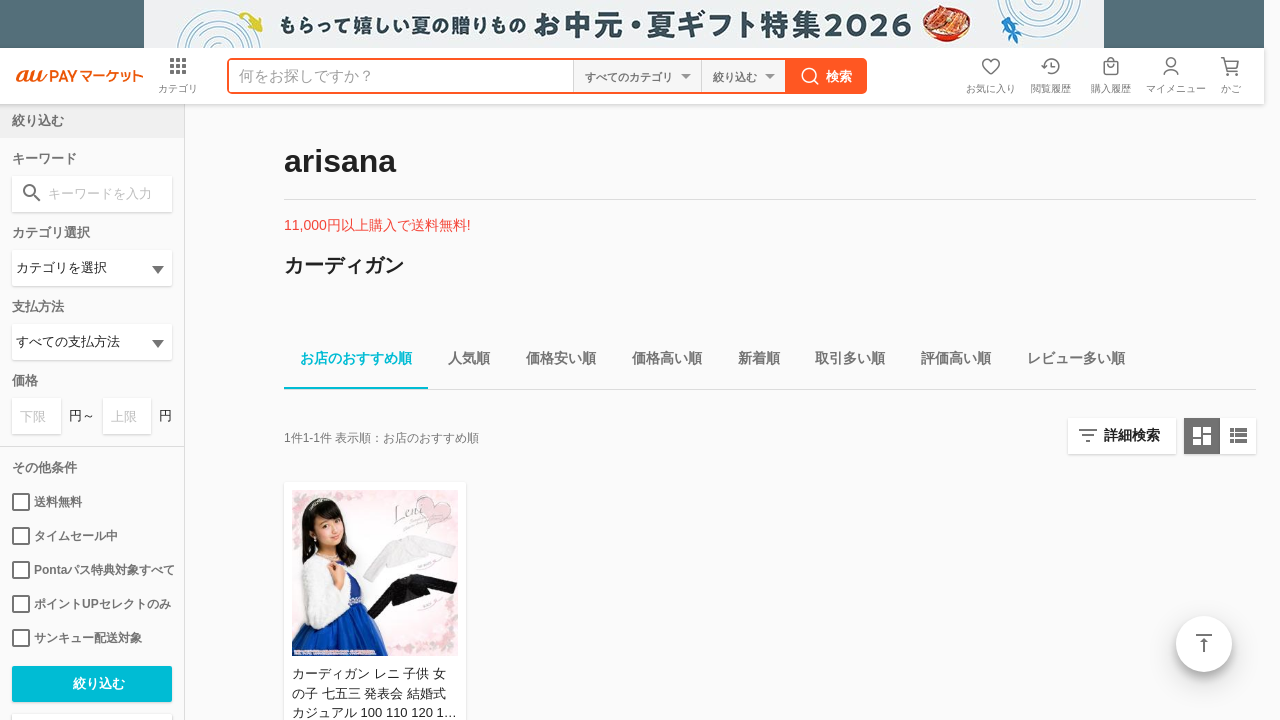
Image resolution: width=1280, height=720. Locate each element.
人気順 (461, 361)
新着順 (751, 361)
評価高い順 (948, 361)
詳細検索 (1132, 435)
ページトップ (1204, 644)
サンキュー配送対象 (77, 638)
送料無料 (47, 502)
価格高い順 (659, 361)
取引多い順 (842, 361)
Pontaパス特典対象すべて (92, 570)
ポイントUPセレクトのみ (91, 604)
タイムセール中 (65, 536)
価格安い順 (553, 361)
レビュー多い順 (1068, 361)
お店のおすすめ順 (348, 361)
